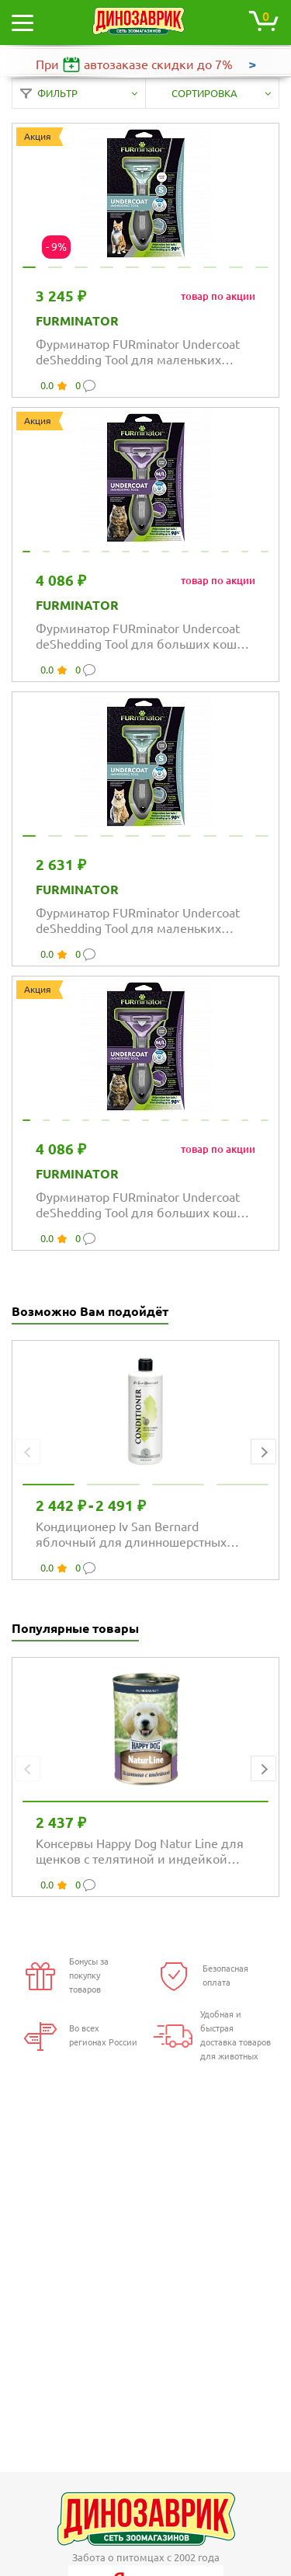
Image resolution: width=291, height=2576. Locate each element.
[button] (263, 1451)
